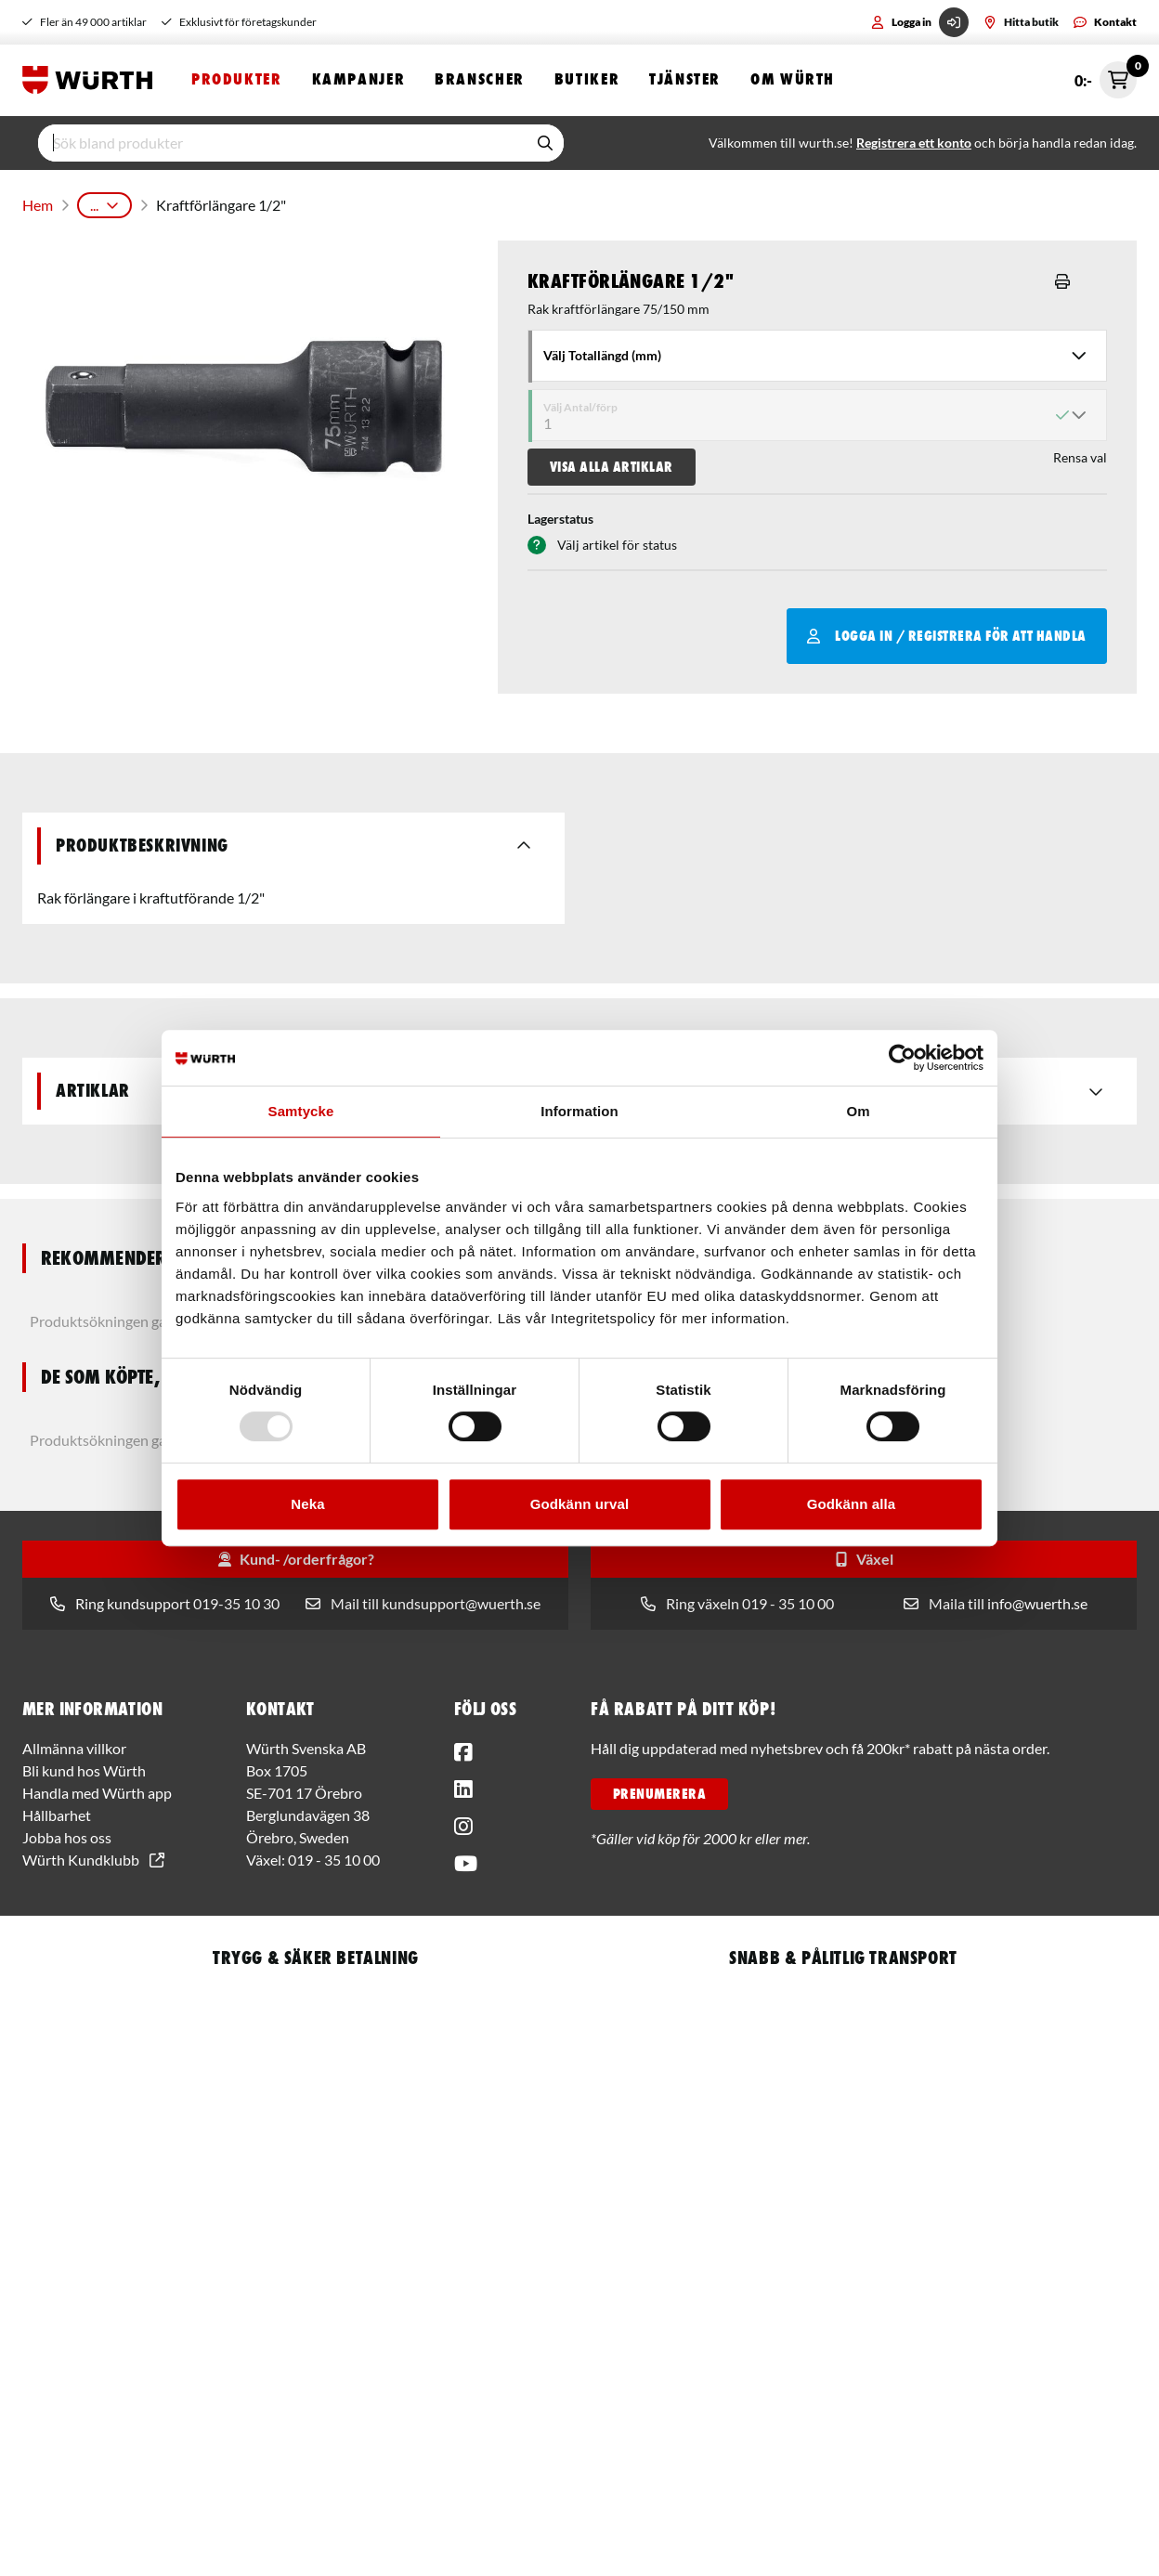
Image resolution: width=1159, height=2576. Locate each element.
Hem (36, 204)
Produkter (236, 81)
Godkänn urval (579, 1504)
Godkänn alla (851, 1504)
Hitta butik (1021, 22)
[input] (282, 145)
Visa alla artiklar (611, 462)
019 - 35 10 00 (334, 1855)
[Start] (92, 82)
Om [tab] (857, 1111)
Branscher (480, 81)
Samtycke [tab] (301, 1111)
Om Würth (792, 81)
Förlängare (598, 204)
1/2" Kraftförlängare (712, 204)
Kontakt (1105, 22)
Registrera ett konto (913, 145)
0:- (1105, 81)
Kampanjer (359, 81)
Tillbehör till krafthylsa (477, 204)
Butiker (586, 81)
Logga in (920, 22)
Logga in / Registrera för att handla (947, 631)
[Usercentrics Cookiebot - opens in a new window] (902, 1058)
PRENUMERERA (659, 1789)
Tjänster (685, 81)
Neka (307, 1504)
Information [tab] (579, 1111)
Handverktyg (193, 204)
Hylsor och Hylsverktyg (321, 204)
